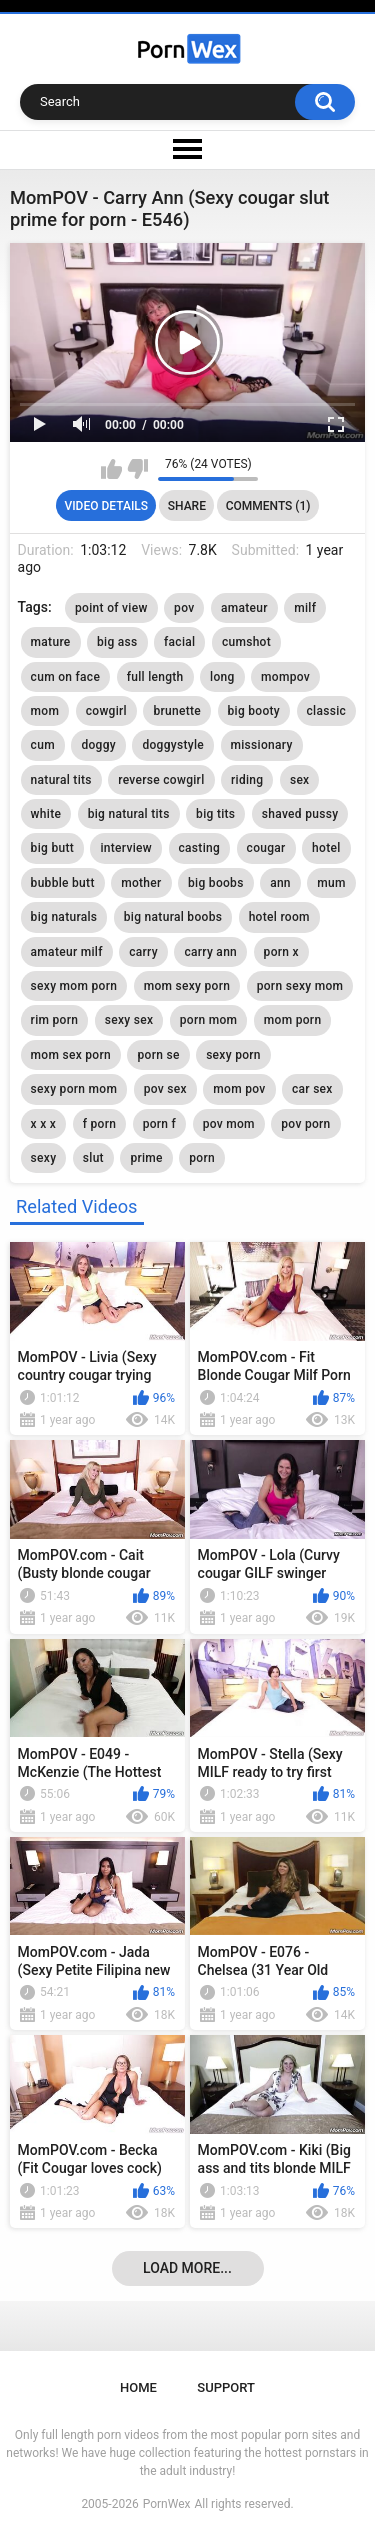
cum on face (66, 677)
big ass (117, 642)
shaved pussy (300, 814)
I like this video (111, 469)
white (46, 814)
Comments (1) (268, 506)
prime (146, 1158)
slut (93, 1158)
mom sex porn (71, 1055)
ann (280, 883)
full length (155, 677)
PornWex (167, 2504)
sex (300, 780)
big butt (52, 848)
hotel (326, 848)
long (222, 677)
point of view (111, 608)
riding (247, 780)
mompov (285, 677)
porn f (160, 1124)
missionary (262, 745)
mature (51, 642)
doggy (98, 745)
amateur (244, 608)
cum (43, 745)
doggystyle (173, 745)
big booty (254, 711)
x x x (44, 1124)
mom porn (293, 1020)
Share (187, 506)
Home (138, 2387)
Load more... (187, 2268)
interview (126, 848)
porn (202, 1158)
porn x (281, 952)
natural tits (61, 780)
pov (184, 608)
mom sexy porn (187, 986)
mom (45, 711)
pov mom (229, 1124)
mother (141, 883)
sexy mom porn (74, 986)
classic (327, 711)
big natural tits (129, 814)
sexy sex (129, 1020)
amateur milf (67, 952)
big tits (215, 814)
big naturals (64, 917)
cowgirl (106, 711)
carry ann (210, 952)
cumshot (246, 642)
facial (179, 642)
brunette (177, 711)
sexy (44, 1158)
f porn (100, 1124)
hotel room (279, 917)
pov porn (305, 1124)
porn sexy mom (300, 986)
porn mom (209, 1020)
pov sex (165, 1089)
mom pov (239, 1089)
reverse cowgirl (161, 780)
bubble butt (63, 883)
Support (226, 2387)
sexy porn (233, 1055)
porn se (158, 1055)
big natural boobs (173, 917)
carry (143, 952)
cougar (266, 848)
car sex (312, 1089)
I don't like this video (137, 469)
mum (331, 883)
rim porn (55, 1020)
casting (200, 848)
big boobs (216, 883)
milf (305, 608)
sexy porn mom (74, 1089)
